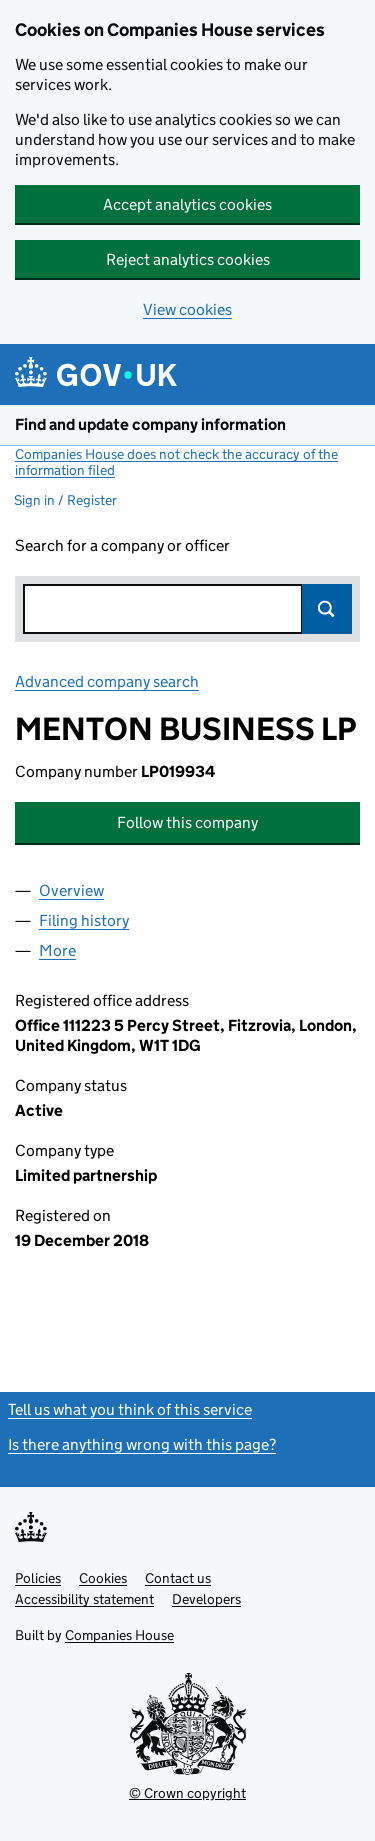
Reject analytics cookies (188, 259)
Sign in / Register (65, 500)
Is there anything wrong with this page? (142, 1444)
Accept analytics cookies (187, 204)
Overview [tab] (71, 890)
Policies (38, 1578)
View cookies (187, 309)
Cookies (103, 1578)
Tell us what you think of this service (130, 1409)
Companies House (119, 1635)
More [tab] (57, 950)
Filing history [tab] (84, 920)
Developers (206, 1599)
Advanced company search (107, 681)
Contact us (178, 1578)
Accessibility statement (84, 1599)
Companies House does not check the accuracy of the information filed (176, 462)
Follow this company (187, 822)
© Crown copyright (187, 1793)
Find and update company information (150, 424)
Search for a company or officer (122, 545)
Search (327, 609)
